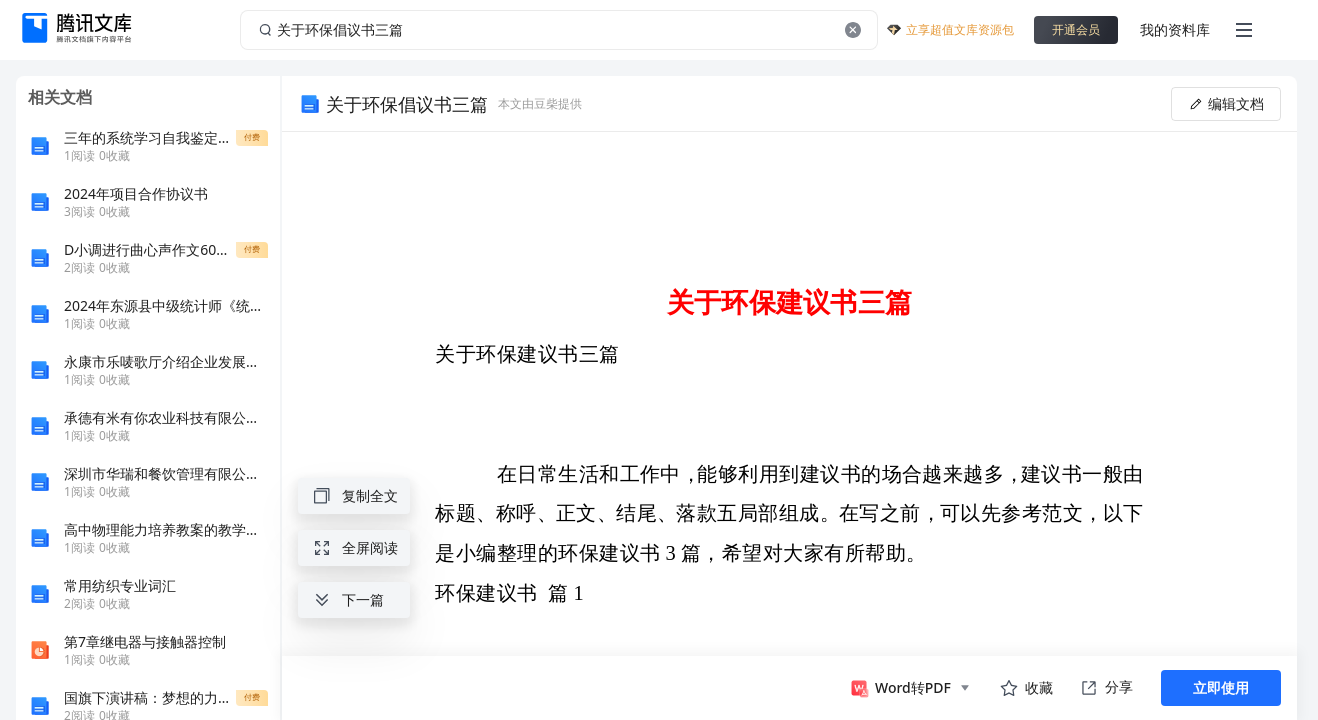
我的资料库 (1175, 29)
